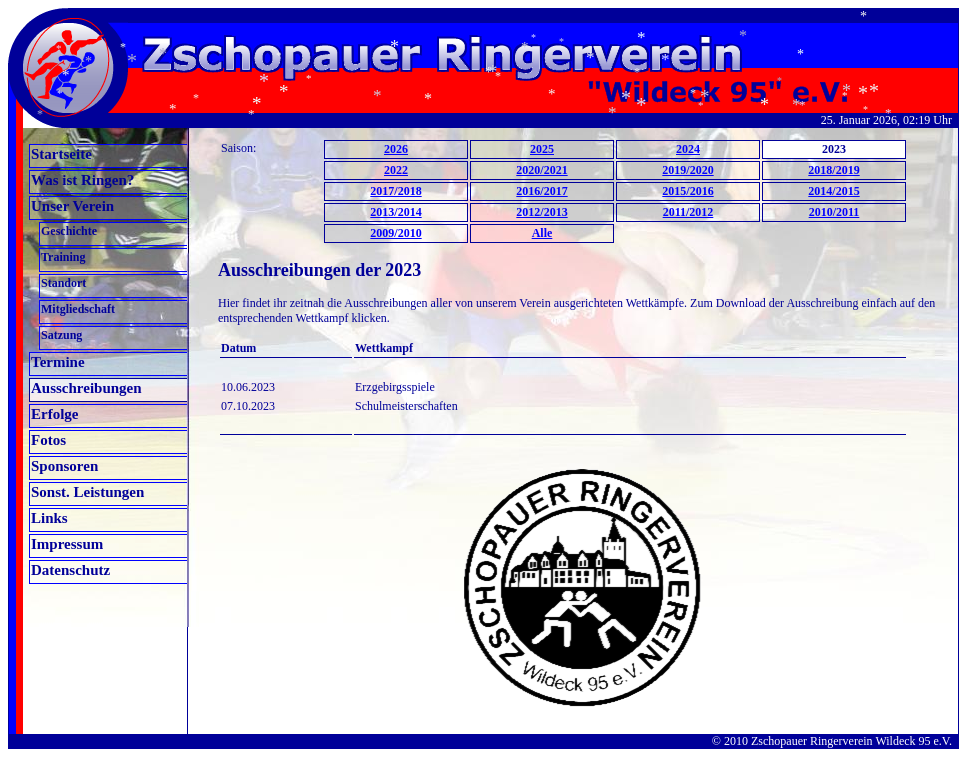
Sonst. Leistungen (87, 492)
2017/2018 (395, 191)
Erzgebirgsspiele (395, 387)
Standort (63, 283)
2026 (396, 149)
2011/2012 (688, 212)
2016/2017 (541, 191)
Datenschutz (70, 570)
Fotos (48, 440)
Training (63, 257)
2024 (688, 149)
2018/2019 (833, 170)
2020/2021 (541, 170)
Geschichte (69, 231)
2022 (396, 170)
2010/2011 (834, 212)
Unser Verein (72, 206)
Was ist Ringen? (82, 180)
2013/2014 (395, 212)
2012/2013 (541, 212)
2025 (542, 149)
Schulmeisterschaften (406, 406)
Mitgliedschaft (78, 309)
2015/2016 (687, 191)
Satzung (61, 335)
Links (49, 518)
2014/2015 (833, 191)
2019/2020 (687, 170)
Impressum (67, 544)
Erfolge (54, 414)
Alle (542, 233)
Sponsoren (64, 466)
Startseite (61, 154)
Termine (58, 362)
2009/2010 (395, 233)
